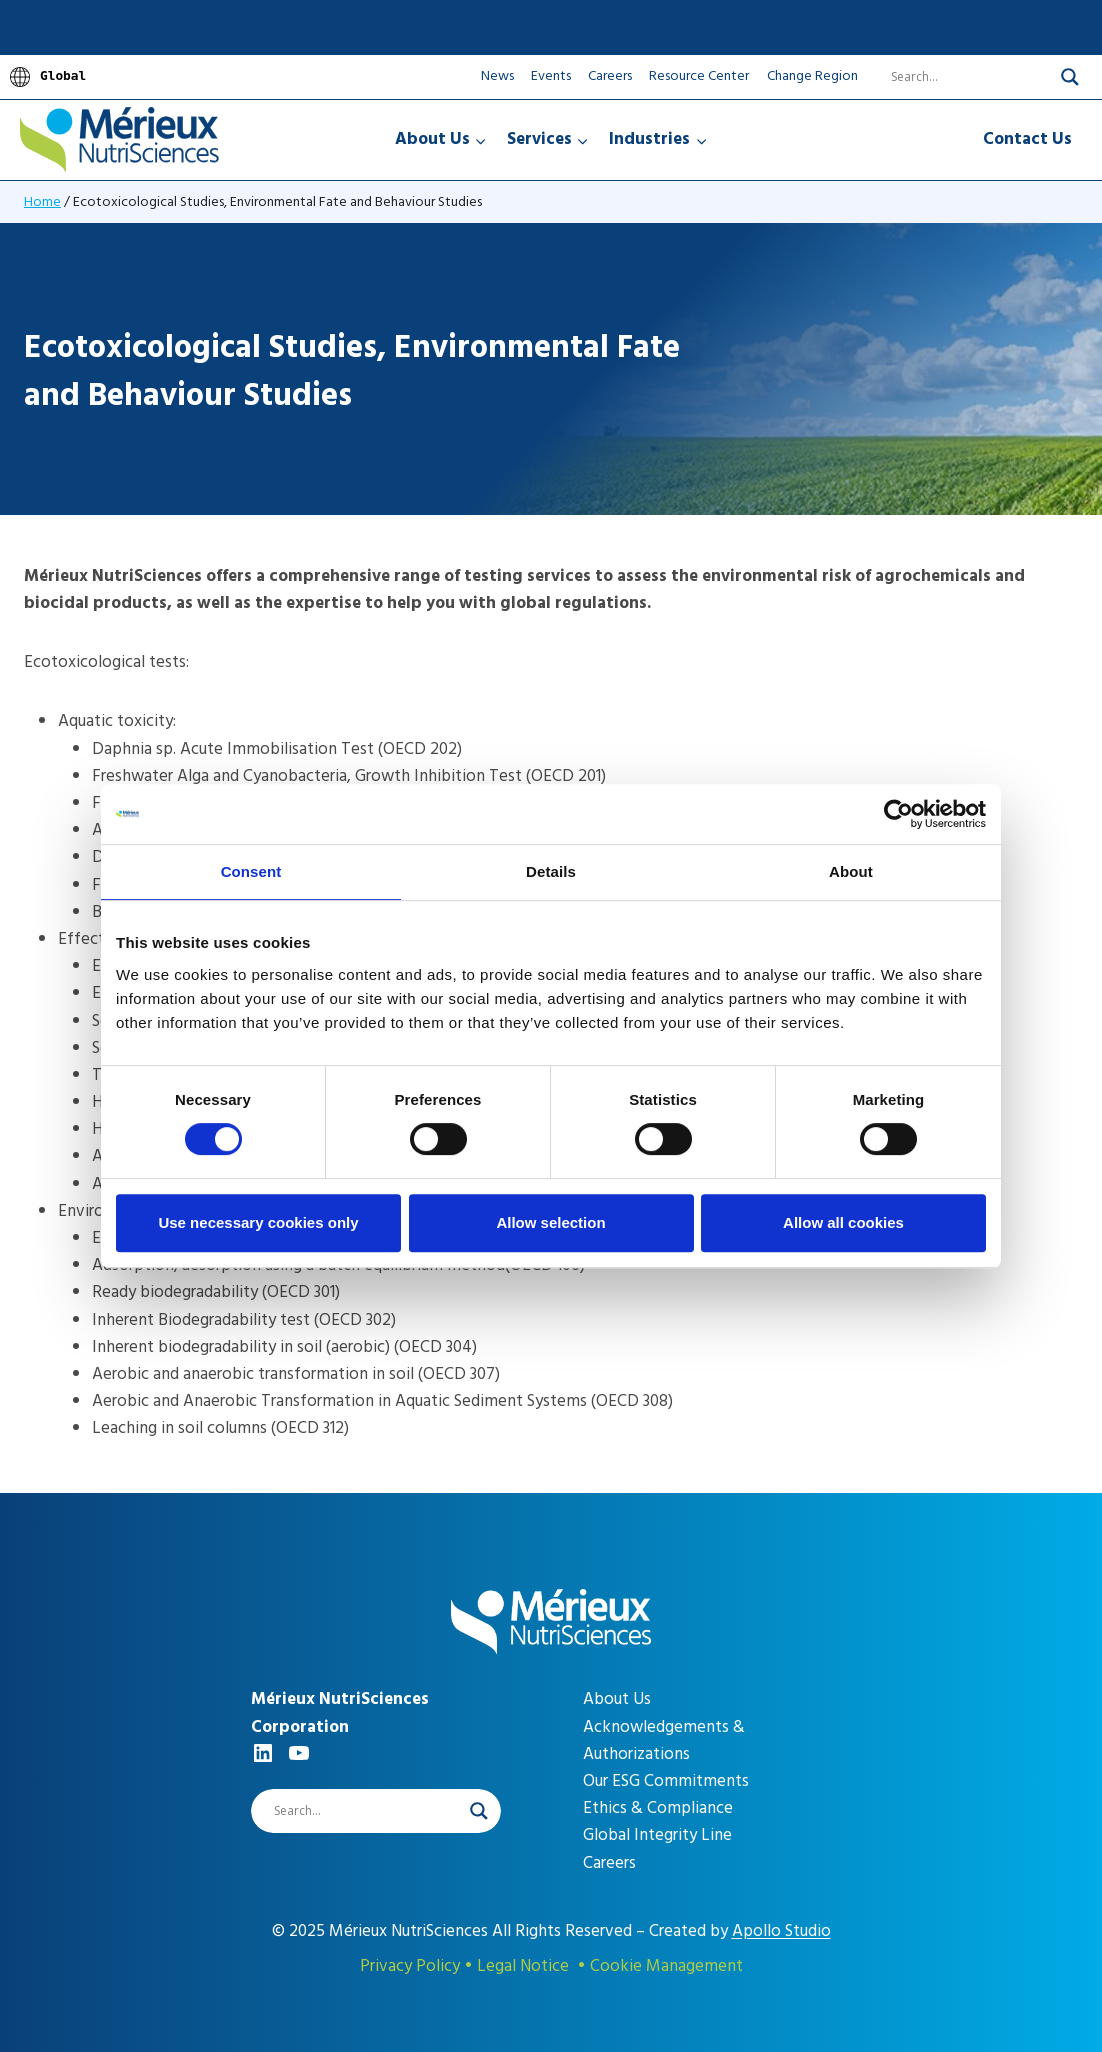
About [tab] (851, 871)
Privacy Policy (410, 1966)
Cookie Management (666, 1966)
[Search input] (958, 77)
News (497, 75)
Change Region (812, 76)
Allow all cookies (843, 1222)
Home (42, 201)
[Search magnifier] (1070, 77)
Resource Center (699, 75)
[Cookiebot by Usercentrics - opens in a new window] (898, 814)
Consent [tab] (251, 871)
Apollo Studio (781, 1931)
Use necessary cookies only (258, 1222)
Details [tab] (551, 871)
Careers (610, 75)
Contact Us (1027, 139)
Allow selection (550, 1222)
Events (551, 75)
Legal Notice (523, 1966)
